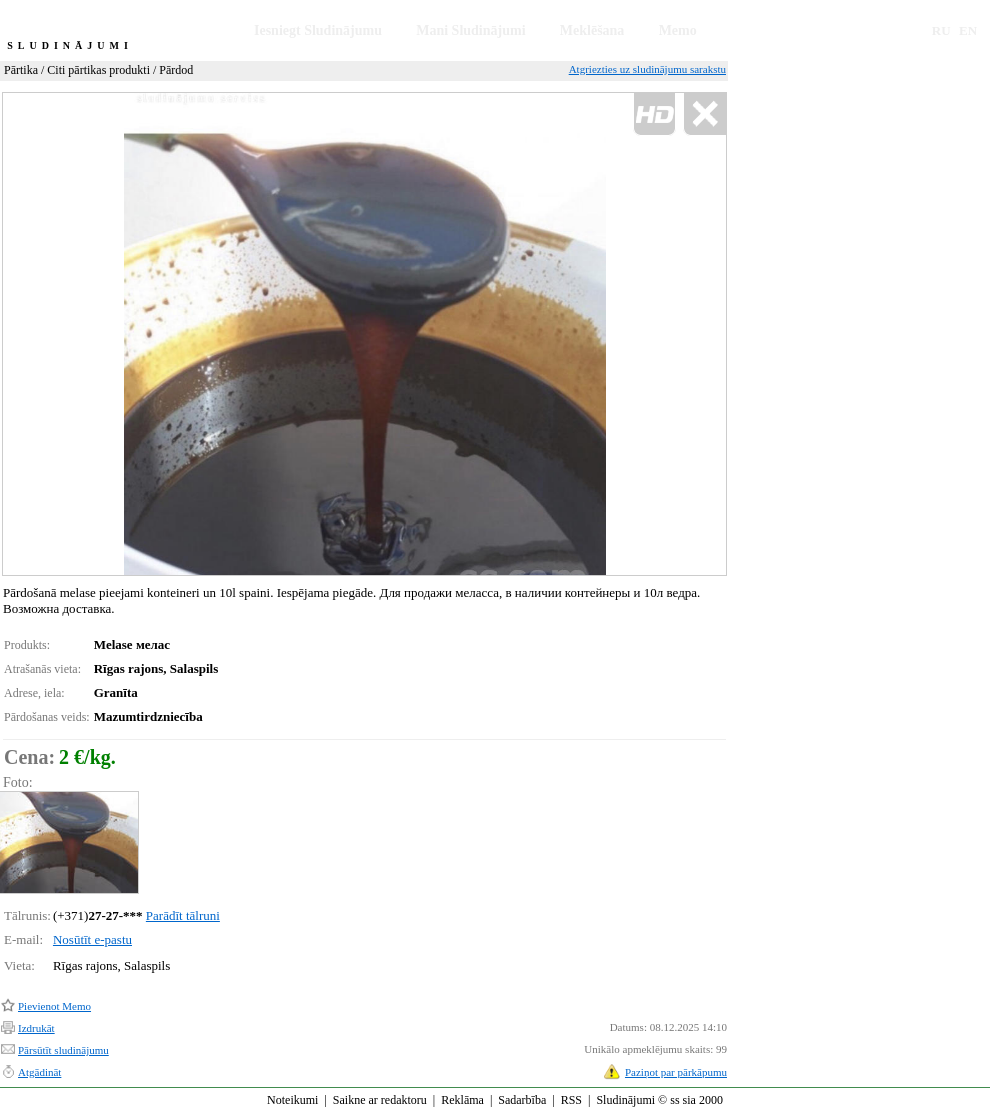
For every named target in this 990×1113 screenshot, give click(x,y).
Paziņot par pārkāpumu (676, 1072)
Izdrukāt (36, 1028)
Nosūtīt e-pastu (92, 939)
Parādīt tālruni (183, 915)
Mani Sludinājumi (470, 30)
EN (968, 30)
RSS (571, 1100)
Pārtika (21, 70)
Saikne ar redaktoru (380, 1100)
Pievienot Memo (54, 1006)
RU (941, 30)
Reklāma (462, 1100)
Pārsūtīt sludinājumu (63, 1050)
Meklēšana (592, 30)
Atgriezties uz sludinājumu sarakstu (647, 69)
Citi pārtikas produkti (98, 70)
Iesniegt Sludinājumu (318, 30)
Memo (678, 30)
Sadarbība (522, 1100)
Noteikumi (292, 1100)
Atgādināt (39, 1072)
